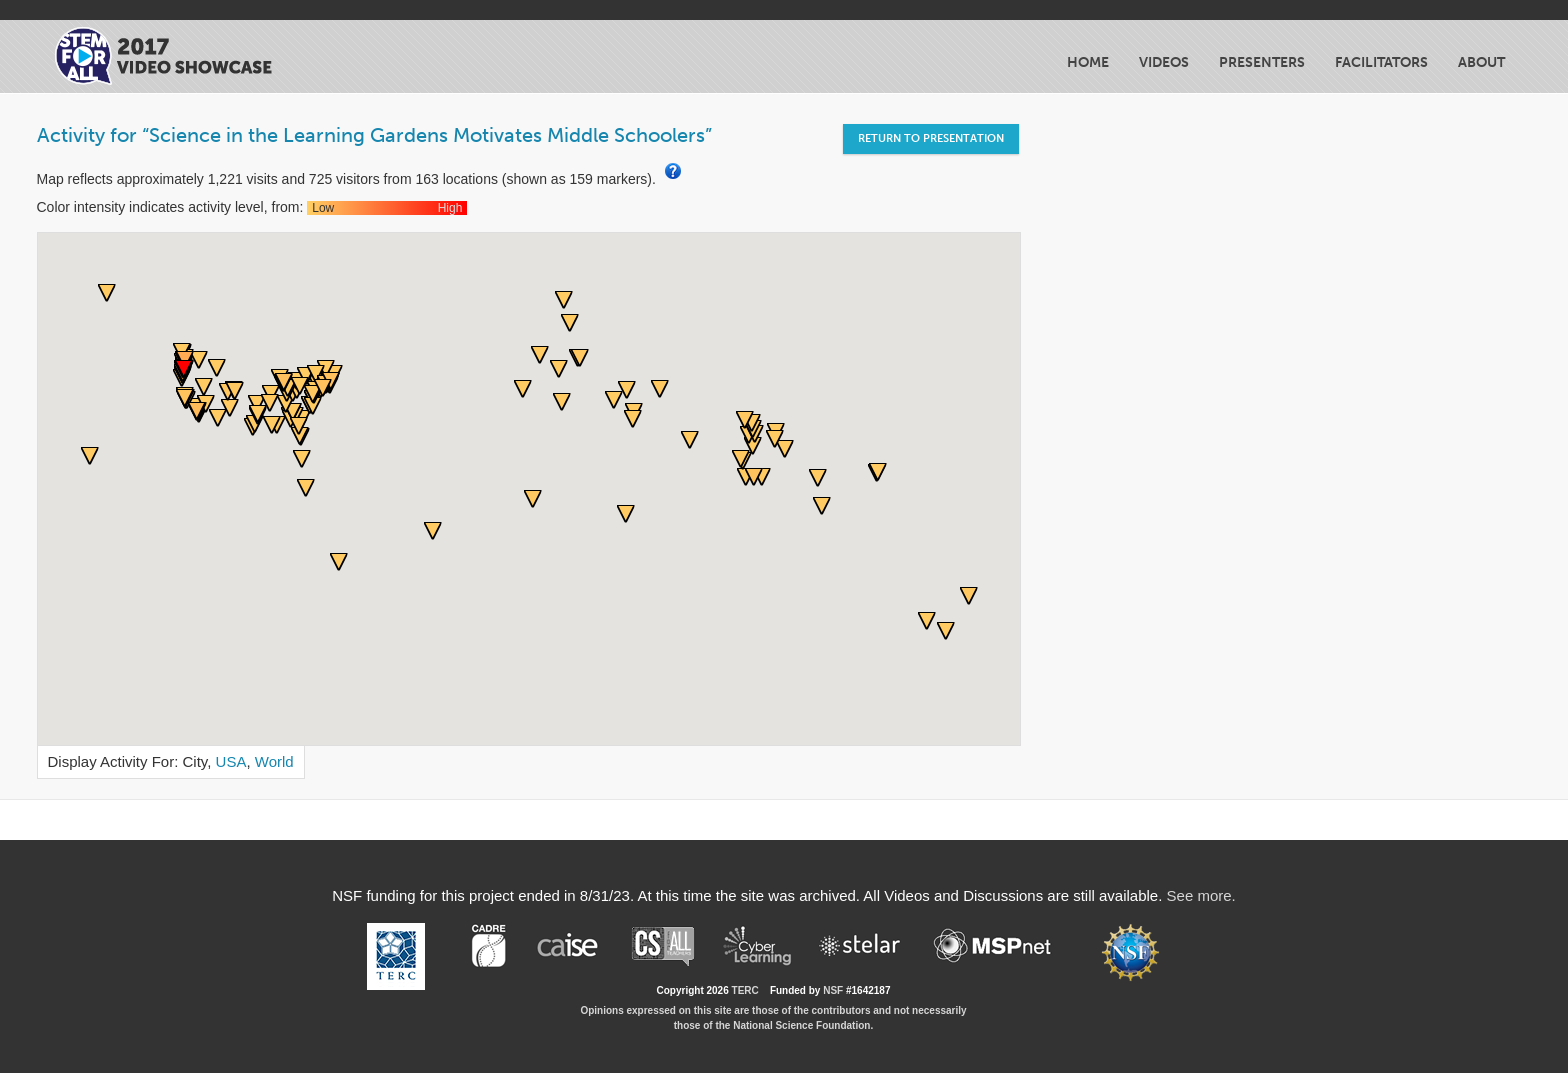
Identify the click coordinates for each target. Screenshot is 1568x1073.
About (1481, 62)
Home (1088, 62)
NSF (833, 990)
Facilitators (1381, 62)
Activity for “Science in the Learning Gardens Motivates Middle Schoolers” (374, 135)
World (274, 761)
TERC (745, 990)
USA (231, 761)
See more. (1201, 895)
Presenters (1262, 62)
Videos (1164, 62)
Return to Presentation (931, 138)
